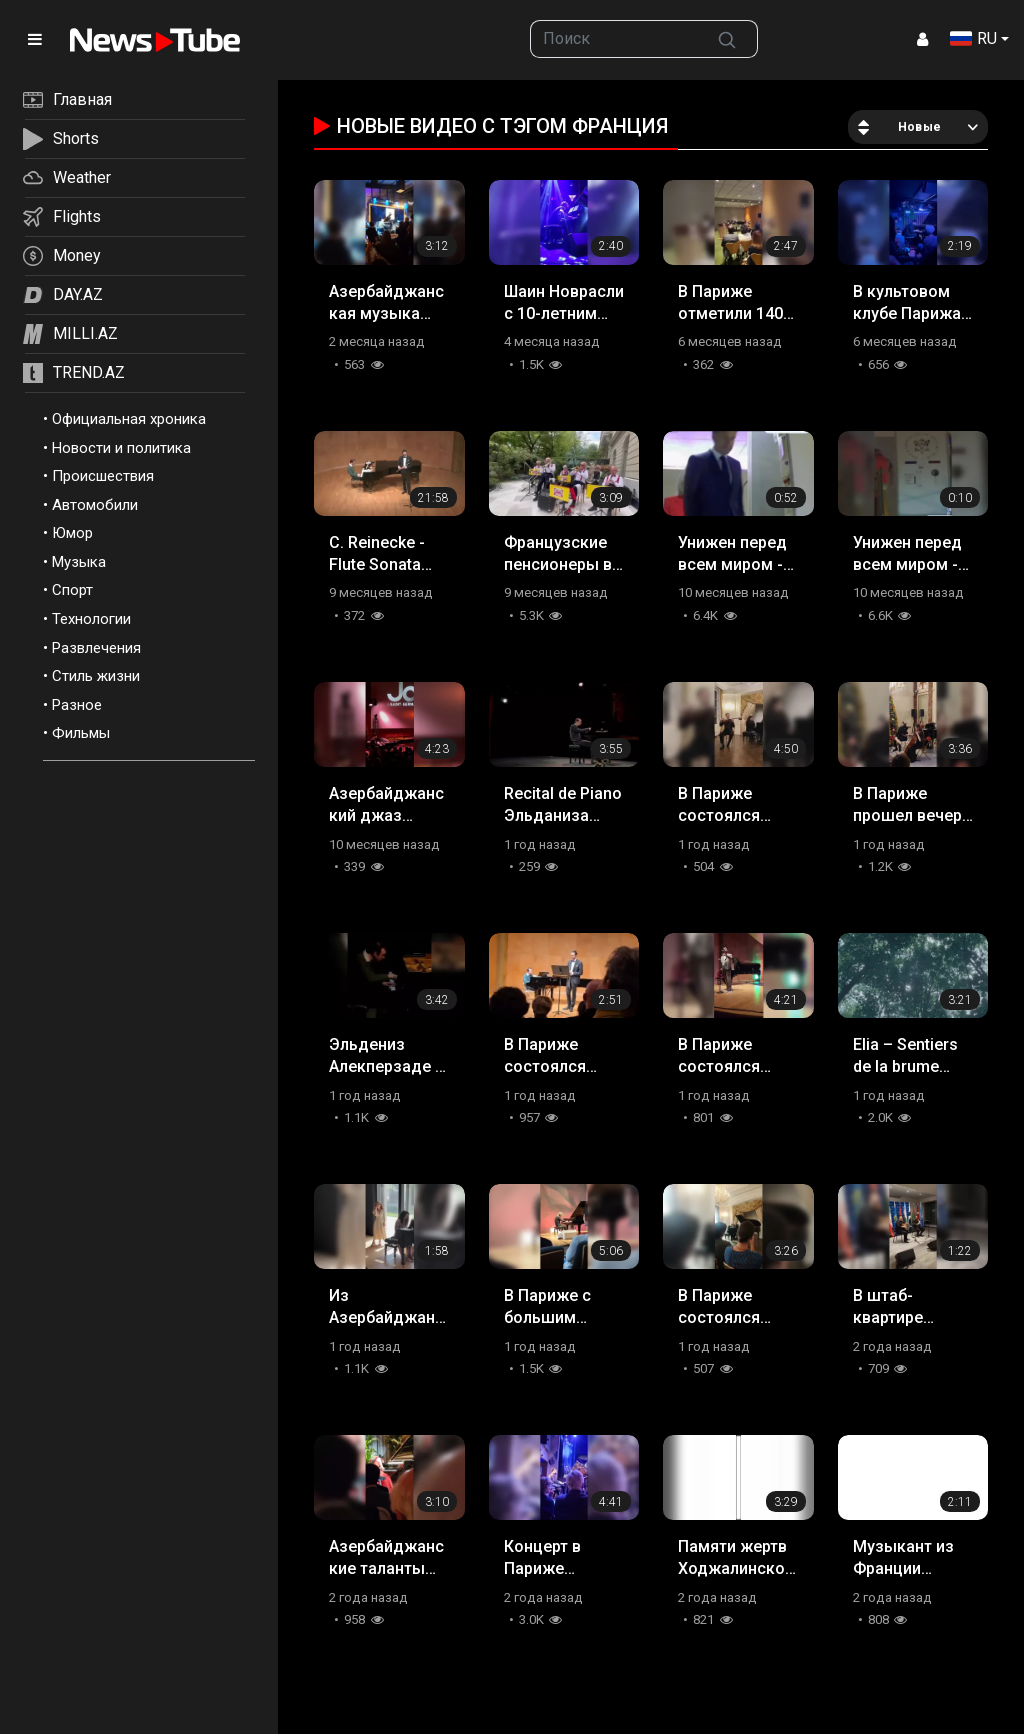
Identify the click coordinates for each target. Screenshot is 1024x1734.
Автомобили (95, 505)
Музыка (79, 562)
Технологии (91, 619)
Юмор (72, 533)
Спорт (72, 590)
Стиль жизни (96, 676)
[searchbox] (613, 39)
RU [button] (973, 38)
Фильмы (81, 733)
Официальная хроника (129, 419)
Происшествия (103, 476)
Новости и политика (121, 448)
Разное (77, 705)
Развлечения (96, 648)
